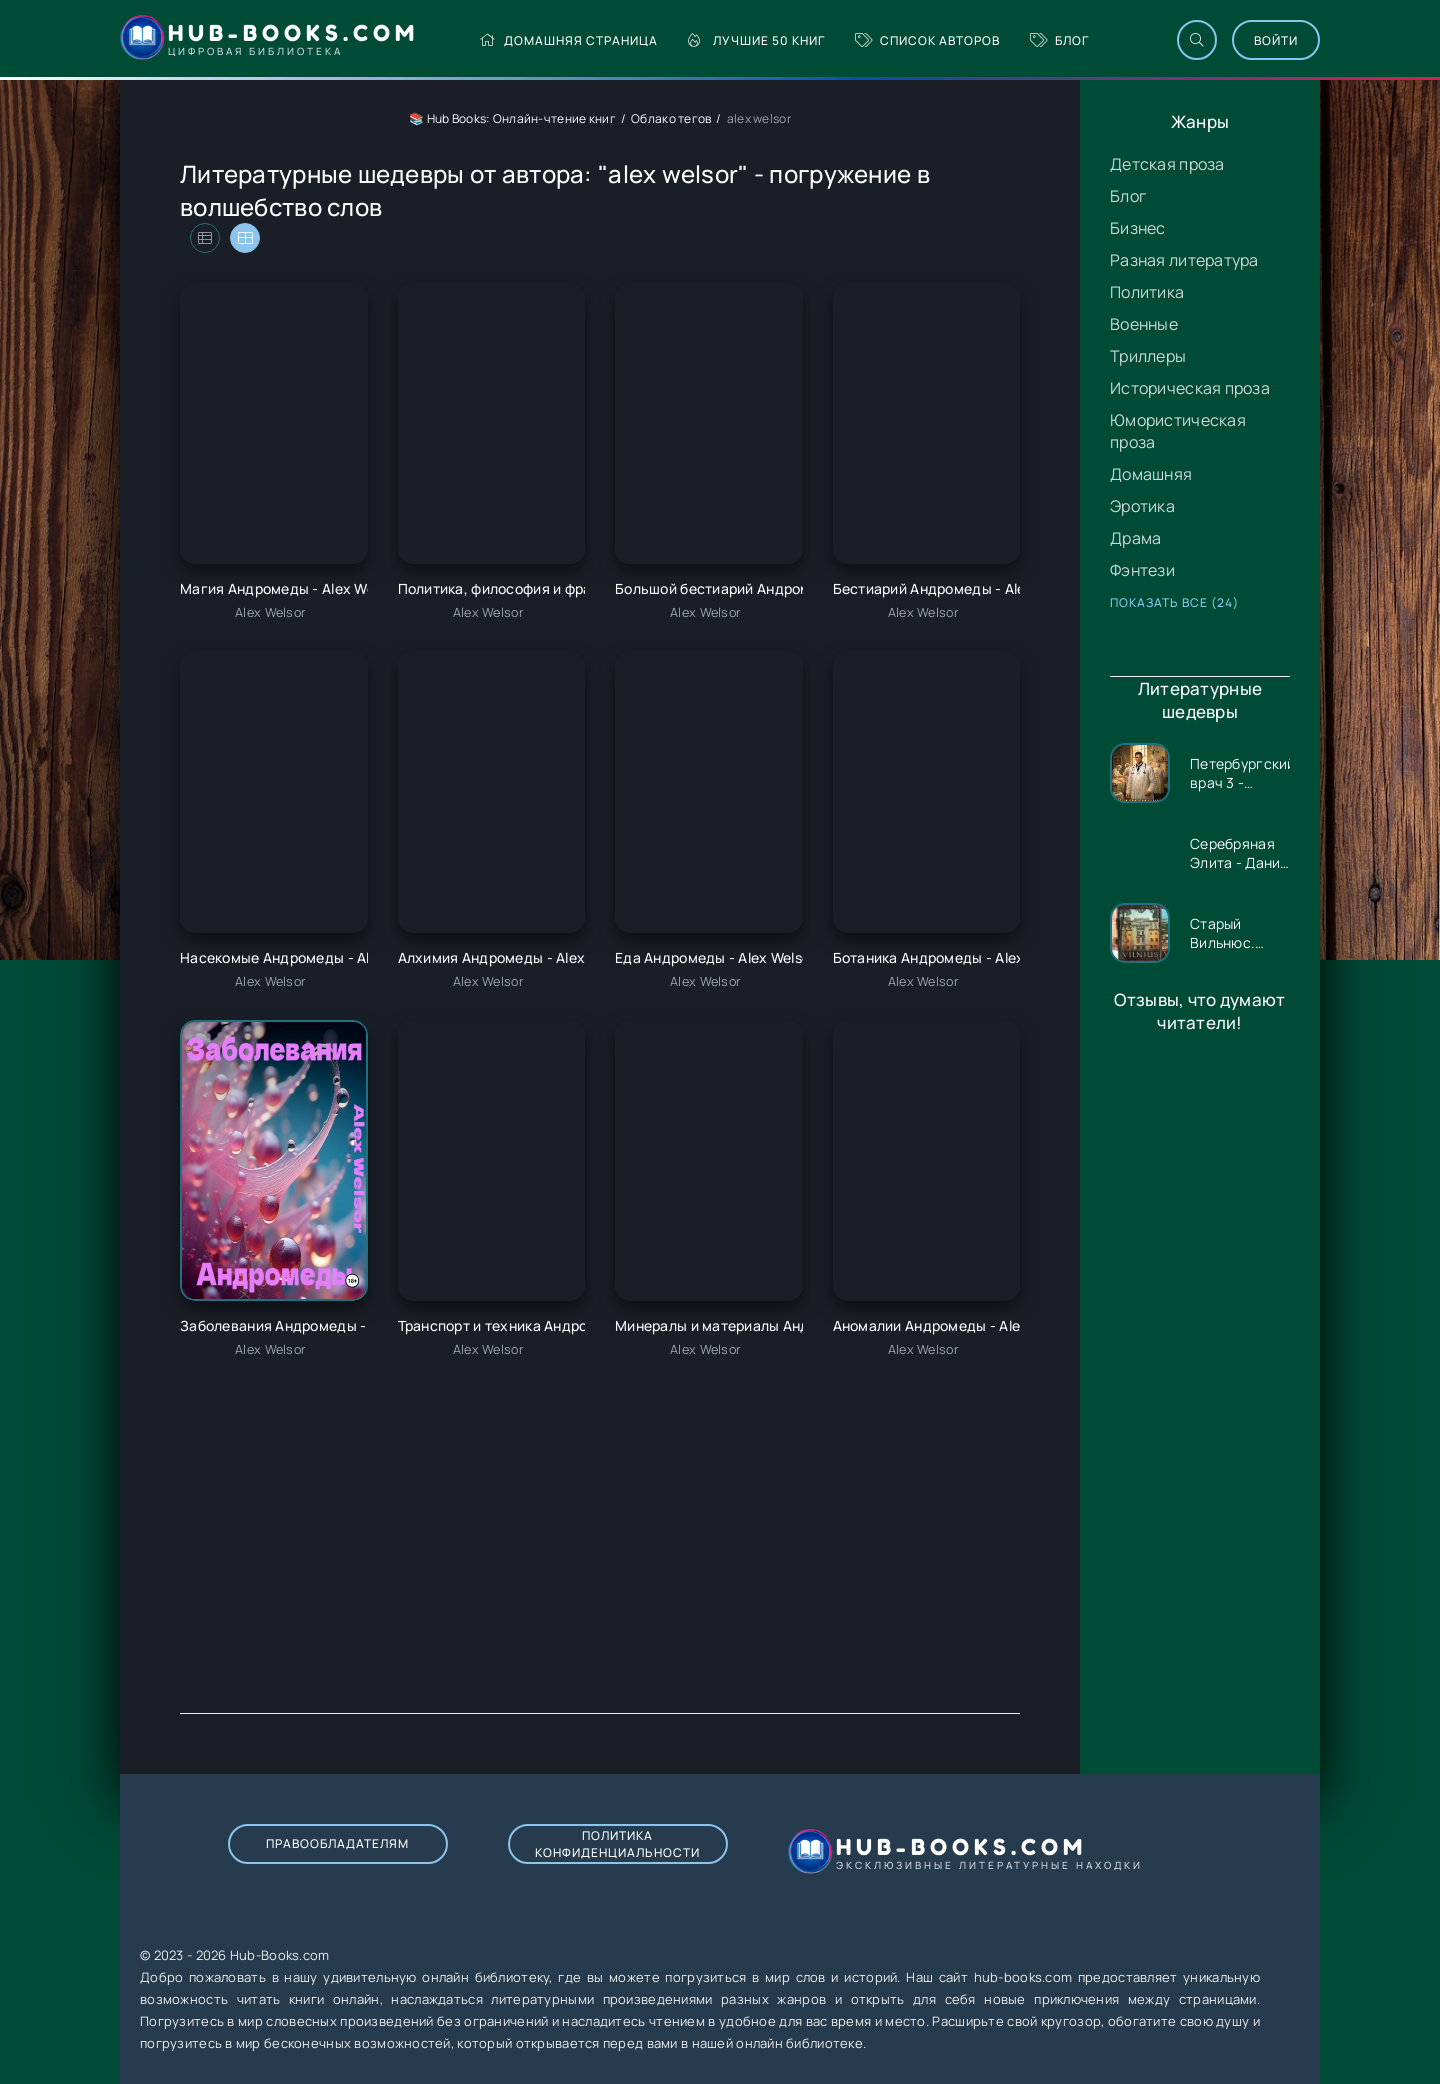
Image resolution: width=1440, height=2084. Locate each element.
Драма (1135, 538)
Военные (1144, 324)
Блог (1059, 40)
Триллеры (1148, 356)
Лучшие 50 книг (756, 40)
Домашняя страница (568, 40)
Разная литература (1184, 260)
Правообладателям (337, 1843)
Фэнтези (1142, 570)
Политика (1147, 292)
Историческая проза (1190, 388)
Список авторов (927, 40)
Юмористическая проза (1178, 431)
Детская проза (1167, 164)
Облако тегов (671, 118)
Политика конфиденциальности (617, 1844)
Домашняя (1151, 474)
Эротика (1142, 506)
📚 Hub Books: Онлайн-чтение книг (512, 118)
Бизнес (1138, 228)
